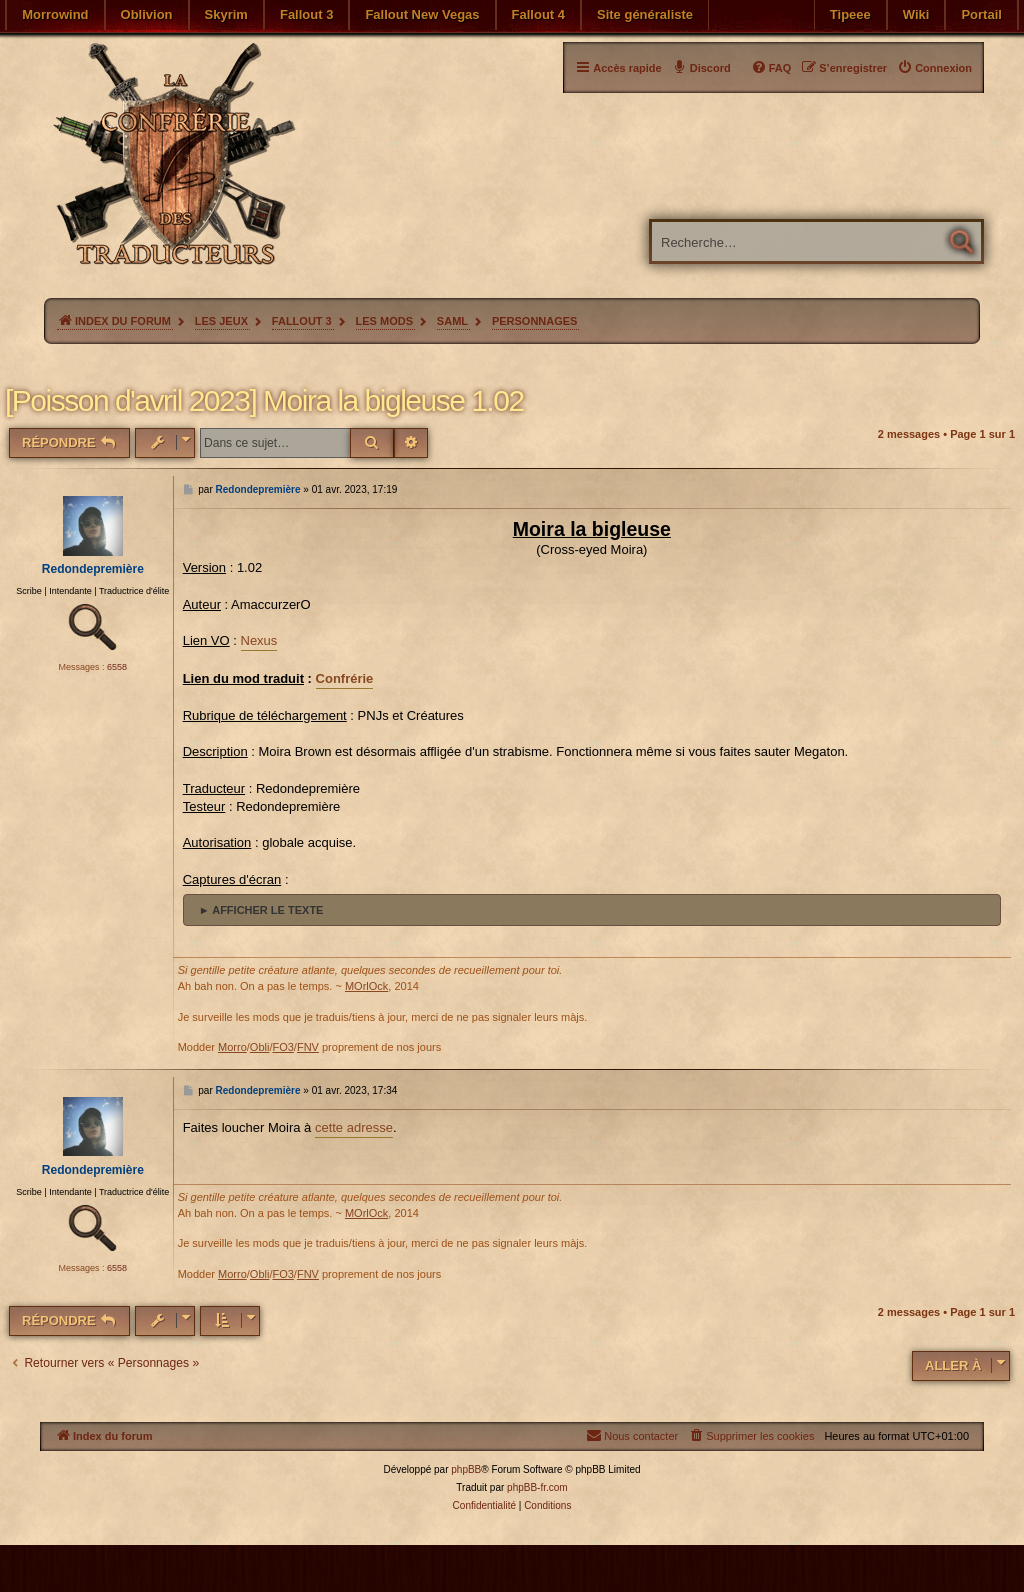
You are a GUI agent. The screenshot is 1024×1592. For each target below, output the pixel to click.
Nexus (259, 640)
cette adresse (354, 1127)
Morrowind (55, 14)
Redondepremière (93, 569)
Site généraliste (645, 14)
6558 (117, 667)
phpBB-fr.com (537, 1487)
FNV (308, 1047)
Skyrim (226, 14)
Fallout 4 (538, 14)
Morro (232, 1047)
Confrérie (345, 678)
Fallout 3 (306, 14)
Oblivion (147, 14)
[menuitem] (934, 68)
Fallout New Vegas (422, 14)
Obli (260, 1047)
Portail (981, 14)
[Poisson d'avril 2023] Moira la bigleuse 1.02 (264, 400)
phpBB (466, 1469)
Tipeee (850, 14)
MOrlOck (366, 986)
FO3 (282, 1047)
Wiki (916, 14)
